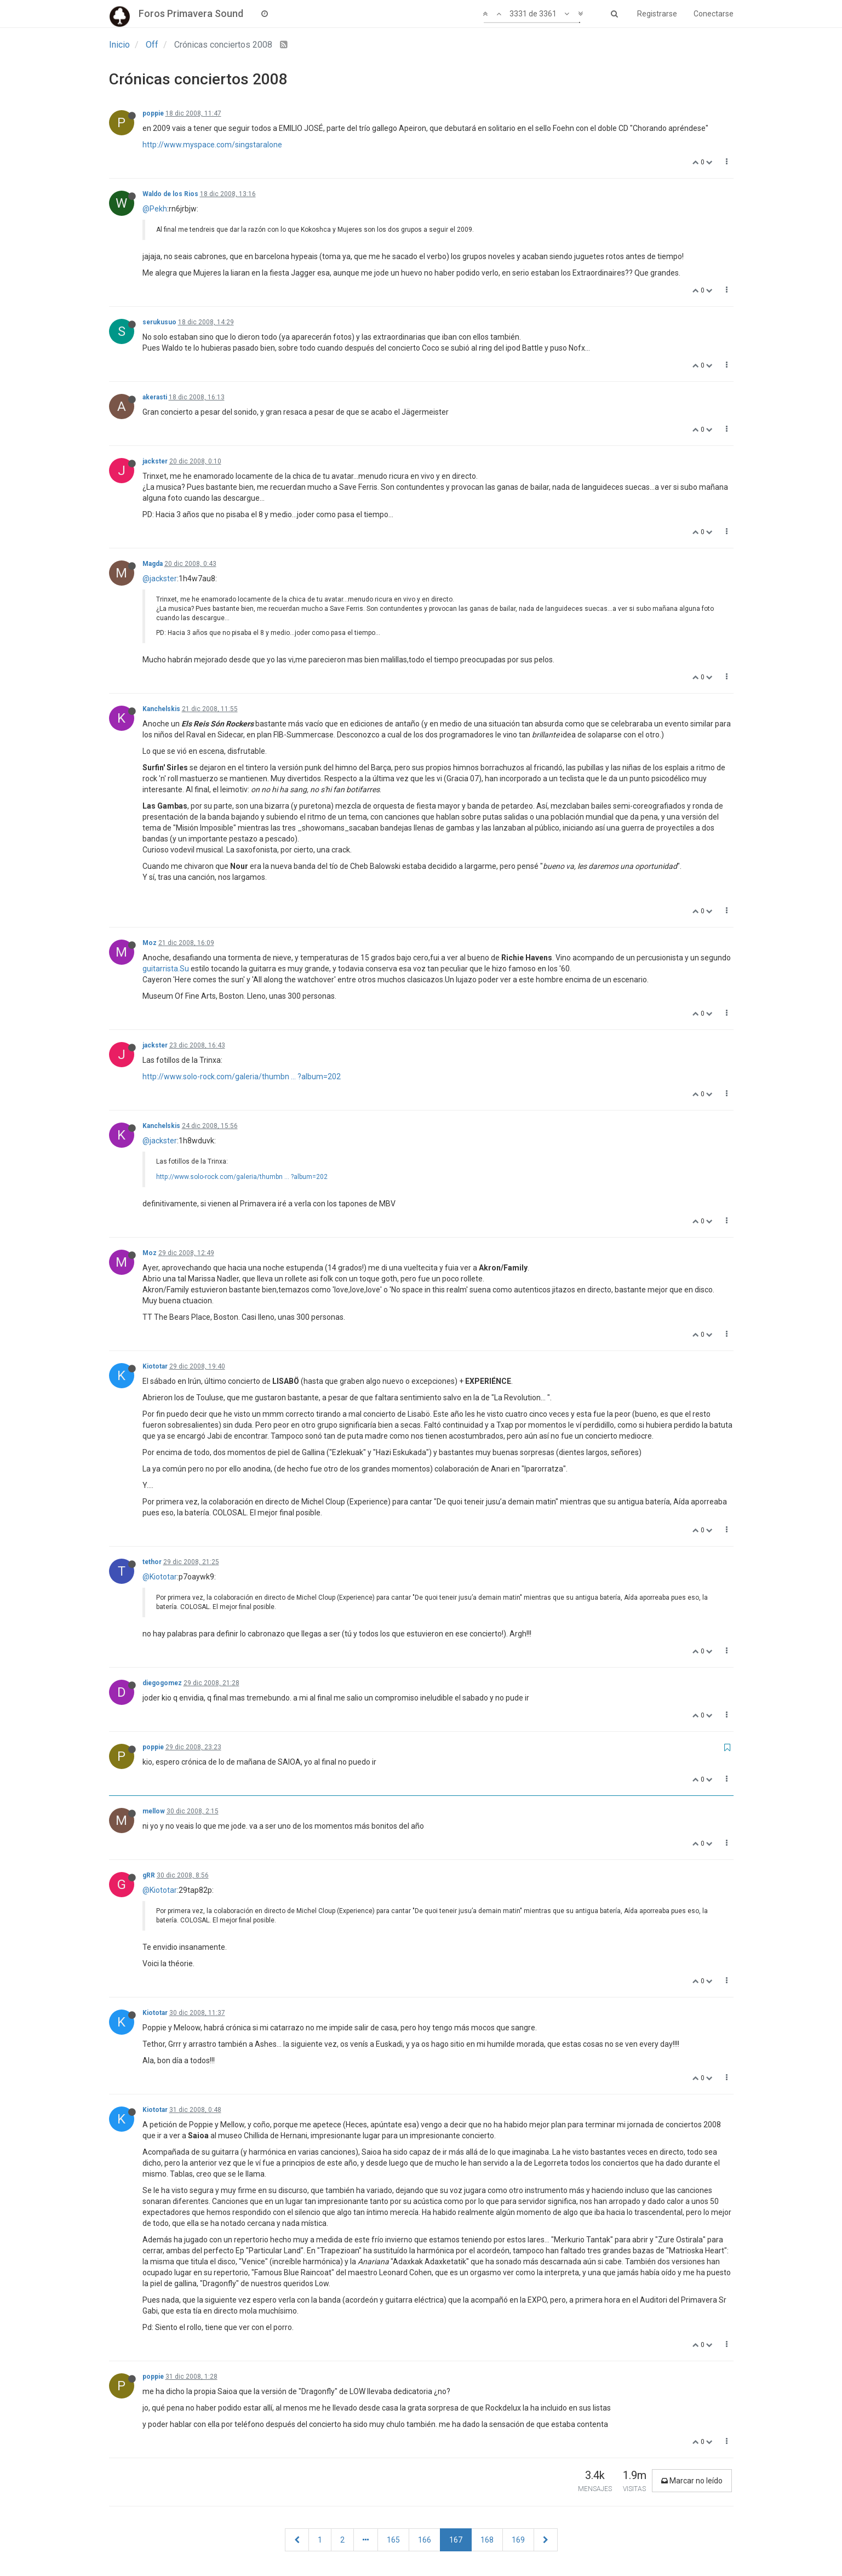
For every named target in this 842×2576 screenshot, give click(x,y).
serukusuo (159, 322)
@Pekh (154, 208)
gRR (148, 1875)
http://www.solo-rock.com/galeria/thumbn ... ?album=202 (241, 1076)
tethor (152, 1562)
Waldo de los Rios (170, 194)
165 (393, 2539)
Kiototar (155, 1366)
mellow (153, 1811)
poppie (153, 113)
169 (518, 2539)
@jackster (159, 578)
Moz (149, 943)
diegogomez (162, 1683)
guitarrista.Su (165, 968)
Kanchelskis (161, 709)
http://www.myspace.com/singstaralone (212, 144)
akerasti (154, 397)
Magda (152, 564)
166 (424, 2539)
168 (487, 2539)
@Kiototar (159, 1576)
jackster (155, 461)
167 (455, 2539)
